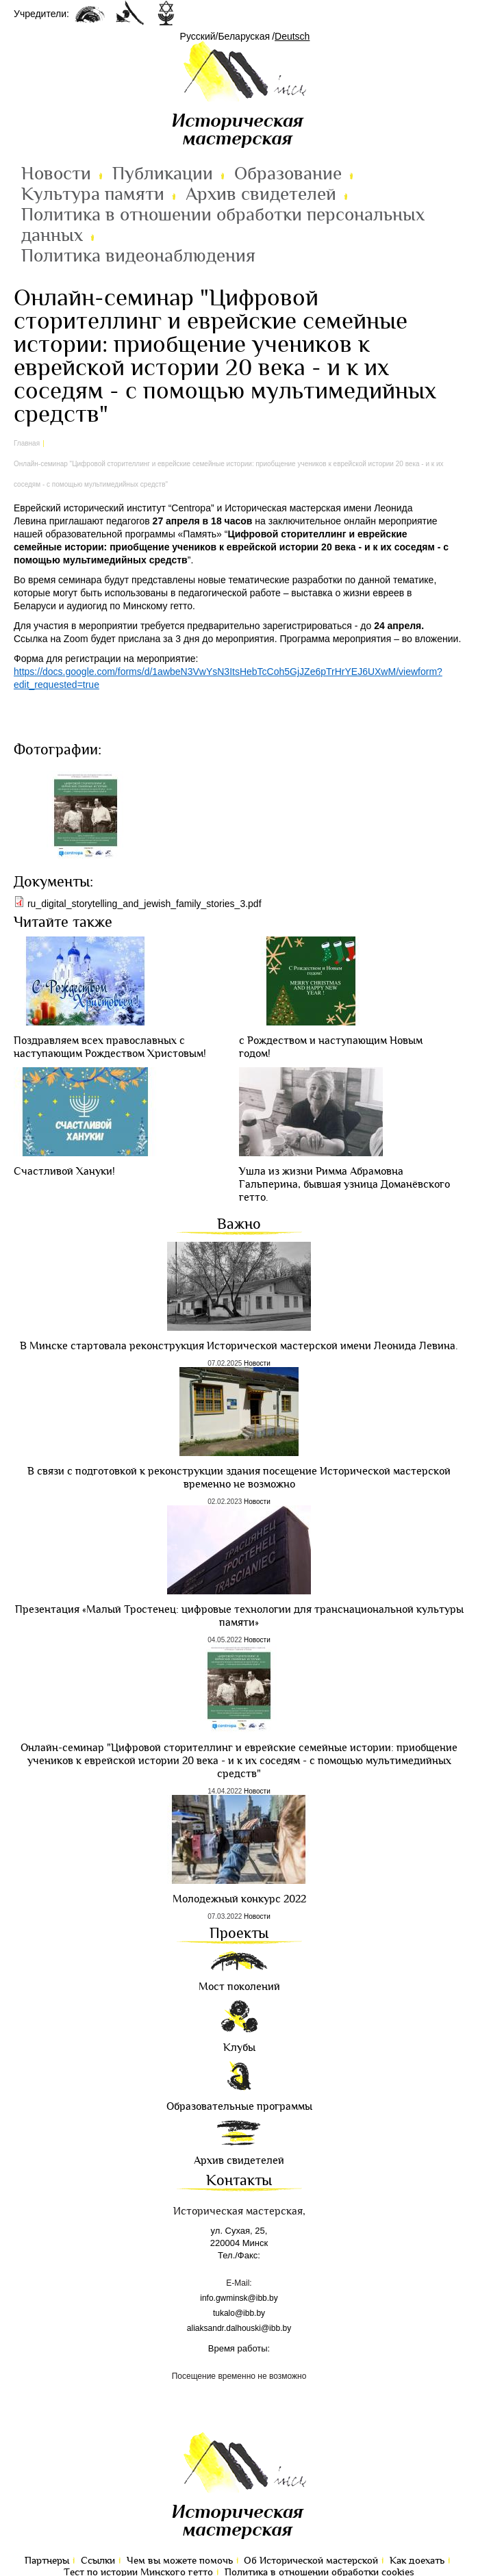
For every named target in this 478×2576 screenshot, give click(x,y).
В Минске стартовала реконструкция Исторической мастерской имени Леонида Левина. (239, 1346)
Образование (288, 173)
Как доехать (417, 2560)
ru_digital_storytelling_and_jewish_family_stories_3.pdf (144, 903)
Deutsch (292, 36)
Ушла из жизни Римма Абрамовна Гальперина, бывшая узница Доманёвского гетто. (344, 1184)
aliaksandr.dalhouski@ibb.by (239, 2328)
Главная (27, 443)
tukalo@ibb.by (239, 2313)
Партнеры (47, 2560)
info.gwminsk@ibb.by (239, 2298)
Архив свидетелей (261, 194)
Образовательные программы (239, 2107)
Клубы (239, 2048)
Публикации (162, 173)
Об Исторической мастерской (311, 2560)
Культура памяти (92, 194)
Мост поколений (239, 1987)
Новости (56, 173)
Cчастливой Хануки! (64, 1171)
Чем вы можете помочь (180, 2560)
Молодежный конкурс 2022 (239, 1899)
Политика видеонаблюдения (138, 256)
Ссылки (98, 2560)
